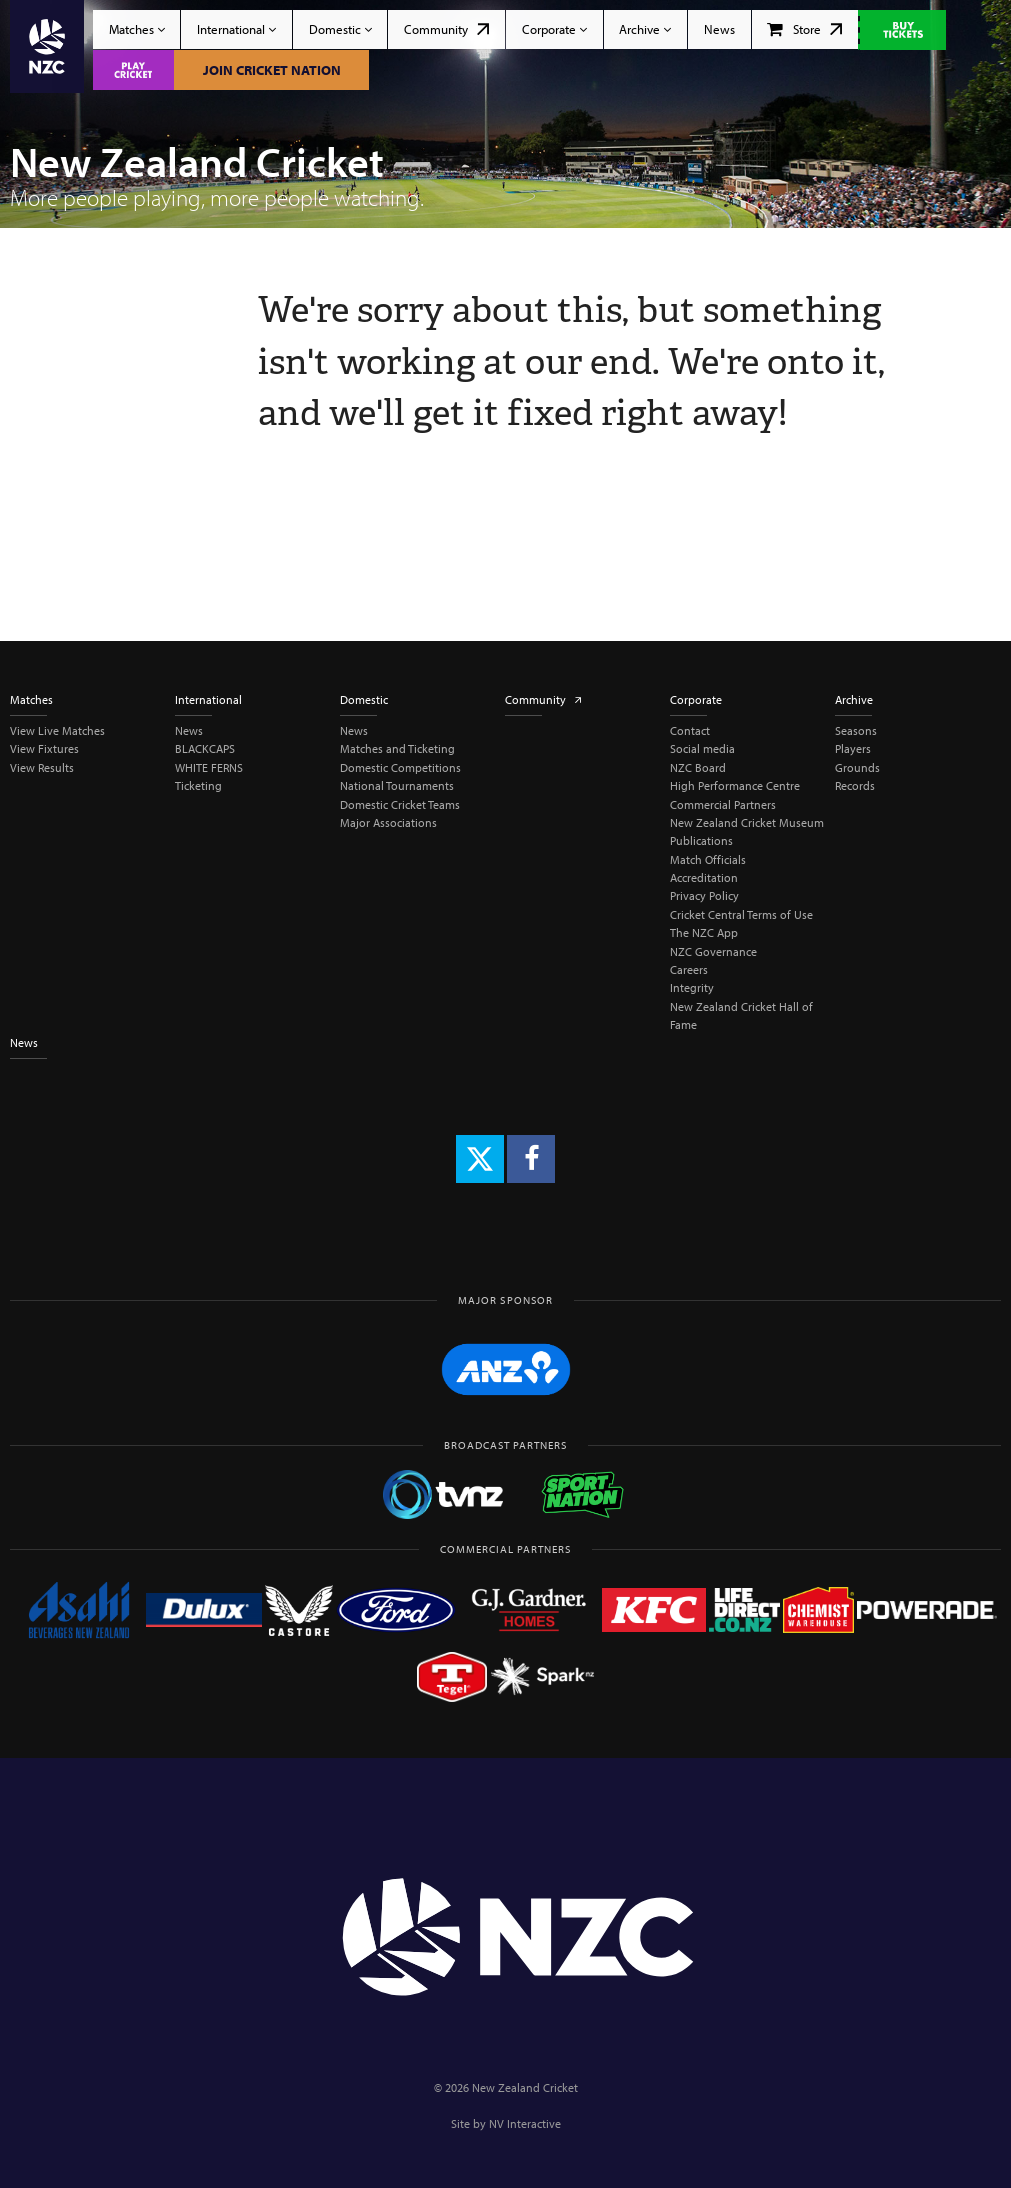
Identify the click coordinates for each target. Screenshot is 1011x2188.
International (236, 29)
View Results (42, 767)
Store (804, 29)
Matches (137, 29)
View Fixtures (44, 748)
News (719, 29)
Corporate (554, 29)
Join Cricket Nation (272, 70)
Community (446, 29)
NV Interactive (525, 2123)
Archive (645, 29)
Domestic (340, 29)
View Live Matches (57, 730)
